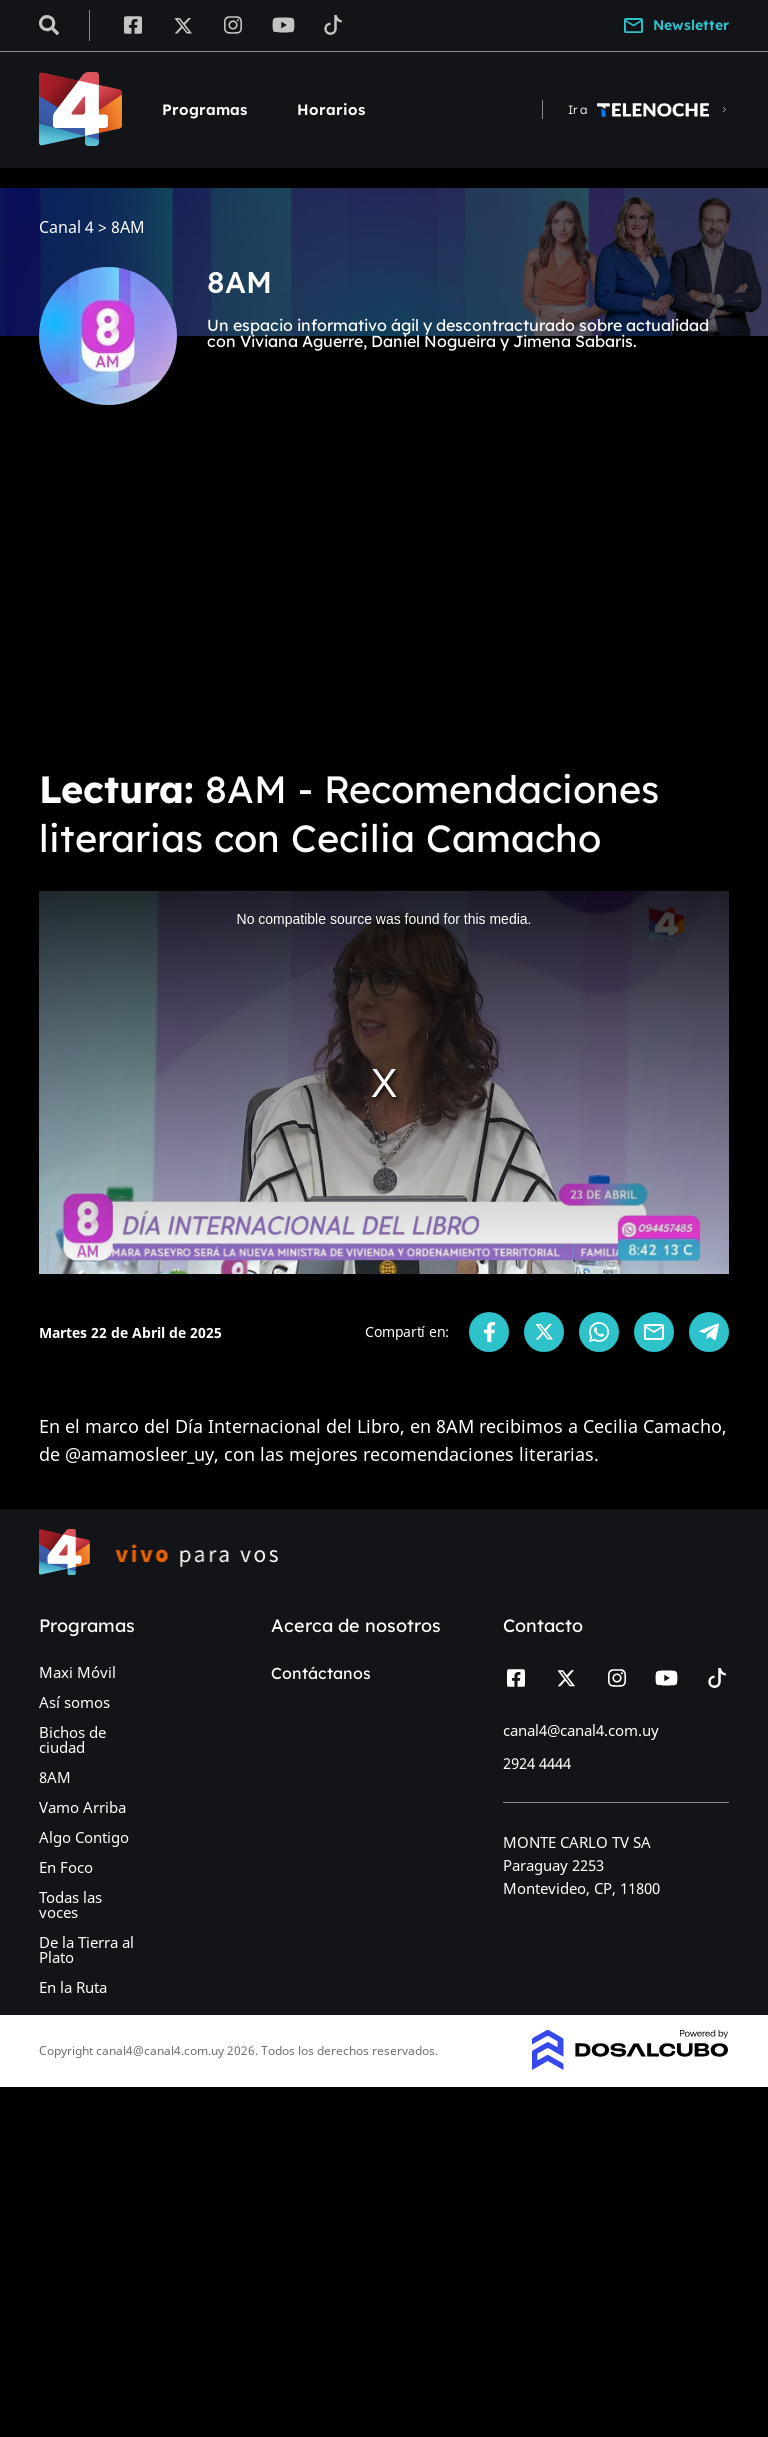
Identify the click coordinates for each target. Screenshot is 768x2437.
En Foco (66, 1867)
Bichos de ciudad (72, 1739)
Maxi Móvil (77, 1672)
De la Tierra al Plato (86, 1949)
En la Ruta (73, 1987)
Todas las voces (70, 1904)
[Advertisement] (384, 600)
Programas (204, 109)
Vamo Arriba (82, 1807)
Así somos (74, 1702)
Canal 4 (66, 227)
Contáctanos (321, 1673)
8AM (55, 1777)
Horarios (331, 109)
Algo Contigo (84, 1837)
